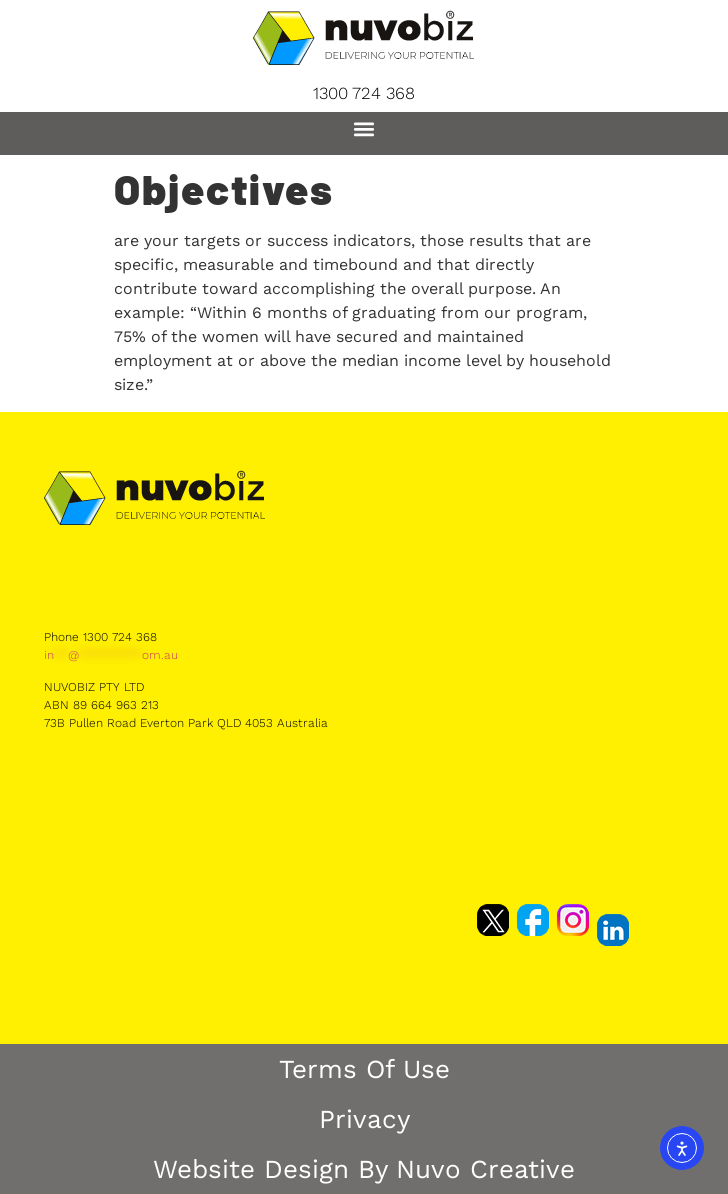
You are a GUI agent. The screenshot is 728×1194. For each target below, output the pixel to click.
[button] (364, 128)
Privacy (364, 1119)
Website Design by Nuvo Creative (364, 1169)
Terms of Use (364, 1069)
